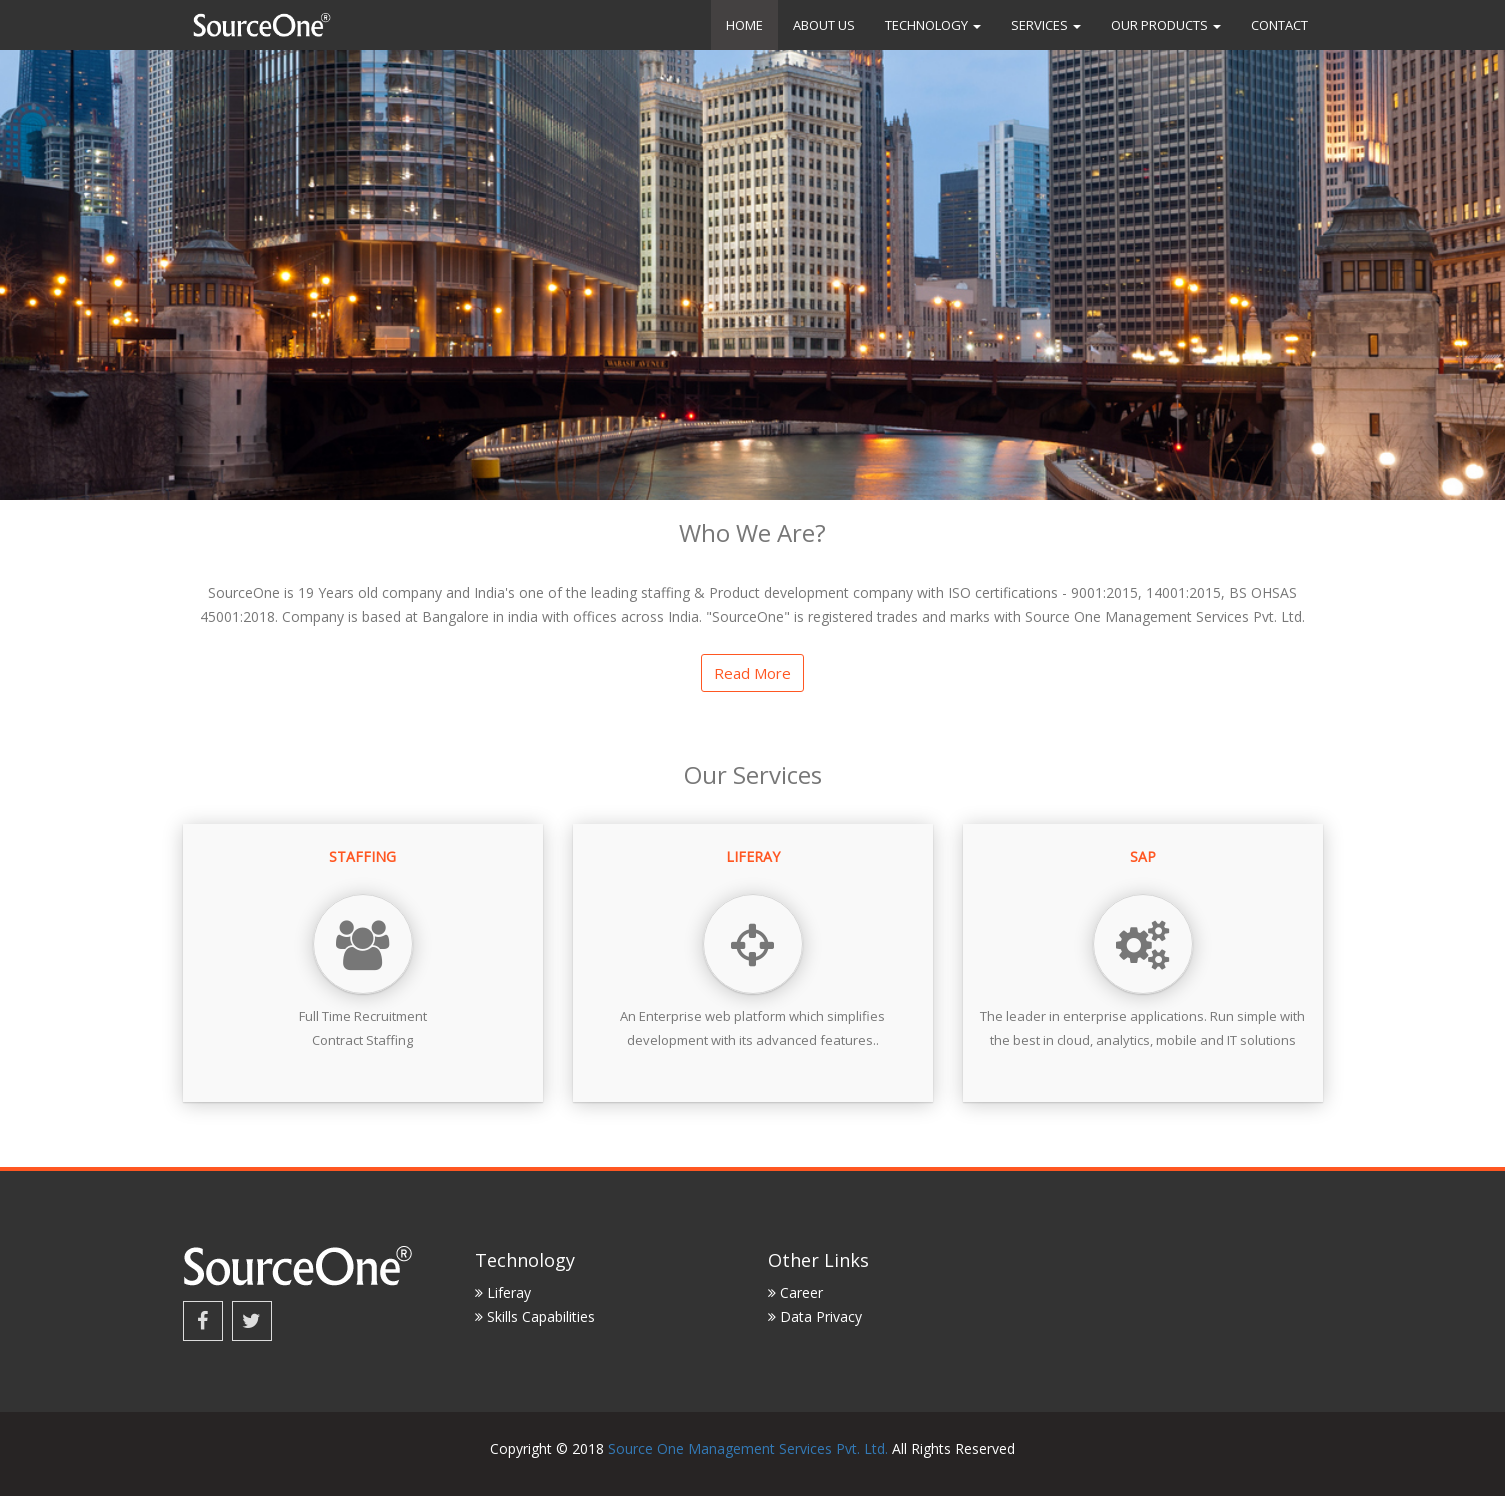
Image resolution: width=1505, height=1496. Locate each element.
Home (744, 25)
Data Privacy (815, 1316)
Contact (1279, 25)
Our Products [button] (1166, 25)
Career (795, 1292)
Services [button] (1046, 25)
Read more (752, 673)
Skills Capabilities (535, 1316)
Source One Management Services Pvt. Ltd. (748, 1448)
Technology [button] (933, 25)
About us (824, 25)
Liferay (503, 1292)
